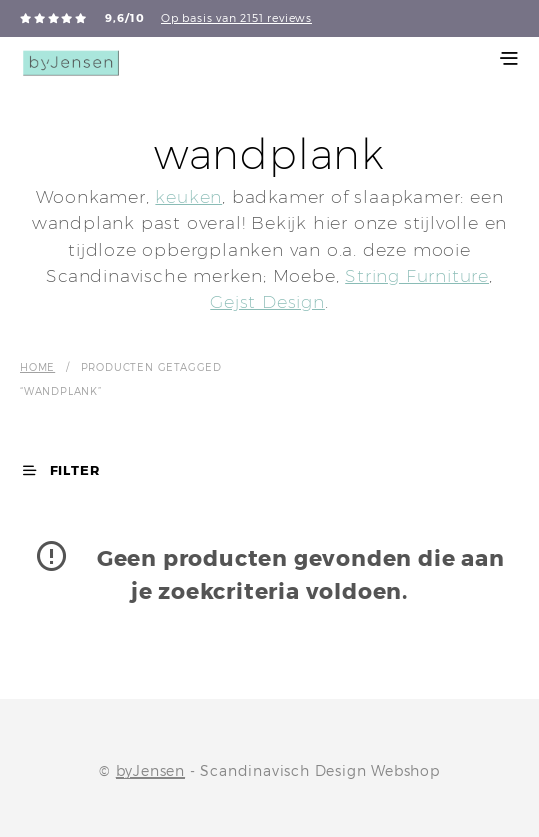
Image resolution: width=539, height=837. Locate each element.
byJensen (150, 771)
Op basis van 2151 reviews (236, 18)
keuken (188, 196)
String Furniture (417, 275)
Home (37, 367)
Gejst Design (267, 301)
